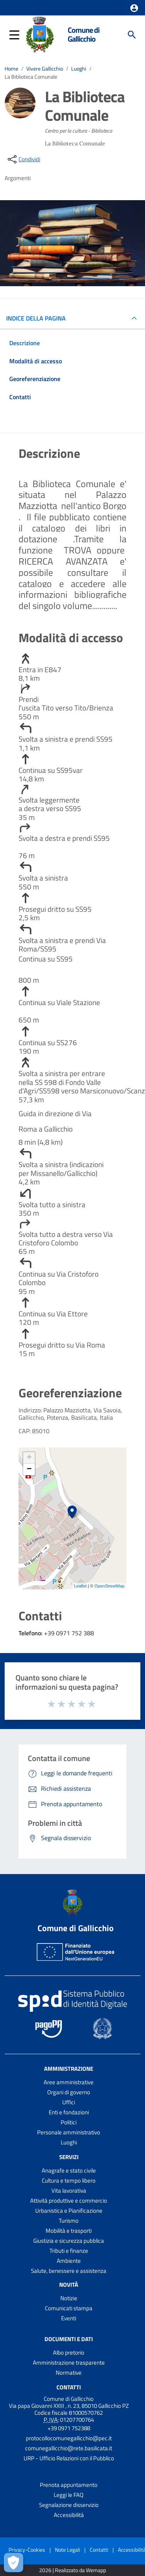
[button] (134, 8)
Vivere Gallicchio (44, 68)
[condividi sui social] (23, 159)
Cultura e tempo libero (69, 2180)
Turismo (68, 2220)
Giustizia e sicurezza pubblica (68, 2240)
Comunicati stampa (68, 2308)
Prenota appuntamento (68, 2484)
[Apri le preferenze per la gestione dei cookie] (13, 2562)
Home (11, 68)
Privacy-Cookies (27, 2550)
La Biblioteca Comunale (31, 77)
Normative (69, 2372)
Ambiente (69, 2260)
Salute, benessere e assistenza (68, 2270)
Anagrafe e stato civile (69, 2170)
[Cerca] (131, 34)
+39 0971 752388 (69, 2428)
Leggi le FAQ (69, 2494)
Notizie (68, 2298)
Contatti (68, 2386)
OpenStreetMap (109, 1586)
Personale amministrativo (68, 2132)
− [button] (29, 1469)
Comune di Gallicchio (83, 34)
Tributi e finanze (68, 2250)
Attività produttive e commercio (68, 2200)
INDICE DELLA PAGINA (39, 318)
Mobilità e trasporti (69, 2230)
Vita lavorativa (68, 2190)
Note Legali (67, 2550)
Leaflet (80, 1586)
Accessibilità (69, 2514)
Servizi (68, 2157)
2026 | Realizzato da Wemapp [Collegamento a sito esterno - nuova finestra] (72, 2570)
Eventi (68, 2318)
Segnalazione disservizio (69, 2504)
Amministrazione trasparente (69, 2362)
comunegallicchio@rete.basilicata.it (68, 2448)
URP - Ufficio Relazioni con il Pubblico (69, 2458)
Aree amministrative (69, 2082)
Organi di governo (68, 2092)
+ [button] (29, 1458)
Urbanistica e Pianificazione (68, 2210)
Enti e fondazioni (69, 2112)
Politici (69, 2122)
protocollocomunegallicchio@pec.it (69, 2438)
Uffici (68, 2102)
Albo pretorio (68, 2352)
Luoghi (78, 68)
